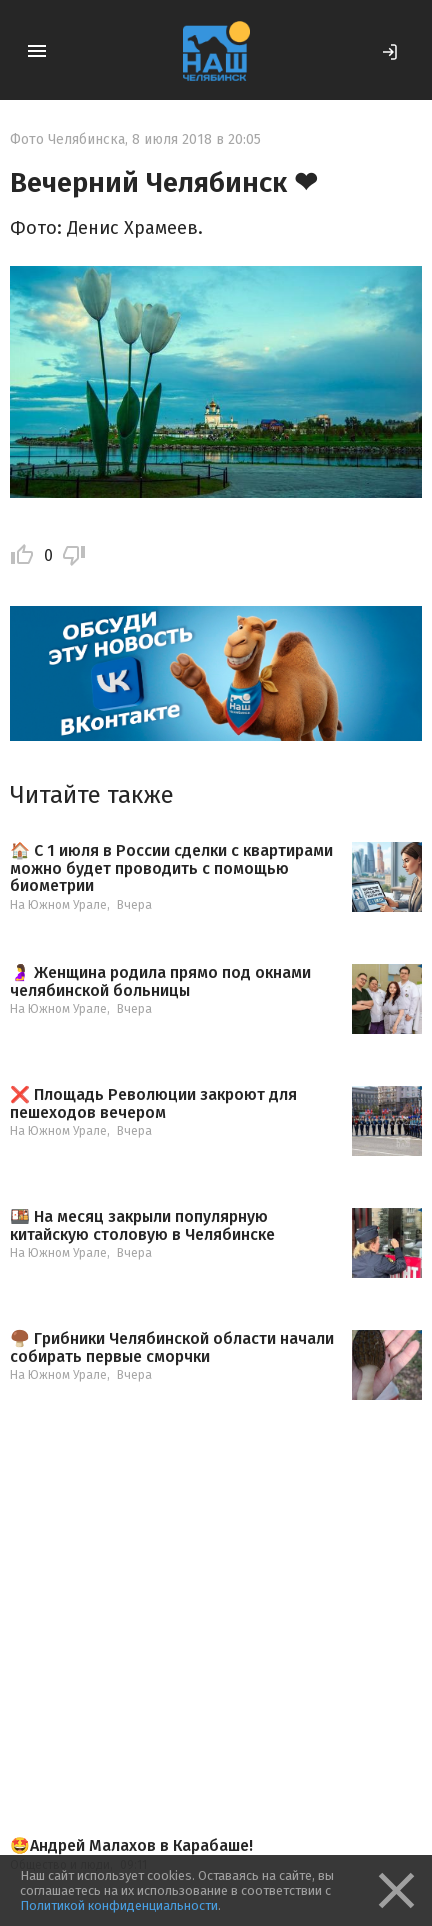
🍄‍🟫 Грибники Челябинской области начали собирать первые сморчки (172, 1347)
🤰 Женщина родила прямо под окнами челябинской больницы (160, 981)
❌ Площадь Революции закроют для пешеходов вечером (153, 1103)
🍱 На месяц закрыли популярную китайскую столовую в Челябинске (142, 1225)
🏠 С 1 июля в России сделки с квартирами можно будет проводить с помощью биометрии (171, 868)
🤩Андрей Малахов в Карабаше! (131, 1846)
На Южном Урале (58, 905)
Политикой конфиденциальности (119, 1905)
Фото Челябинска (67, 139)
